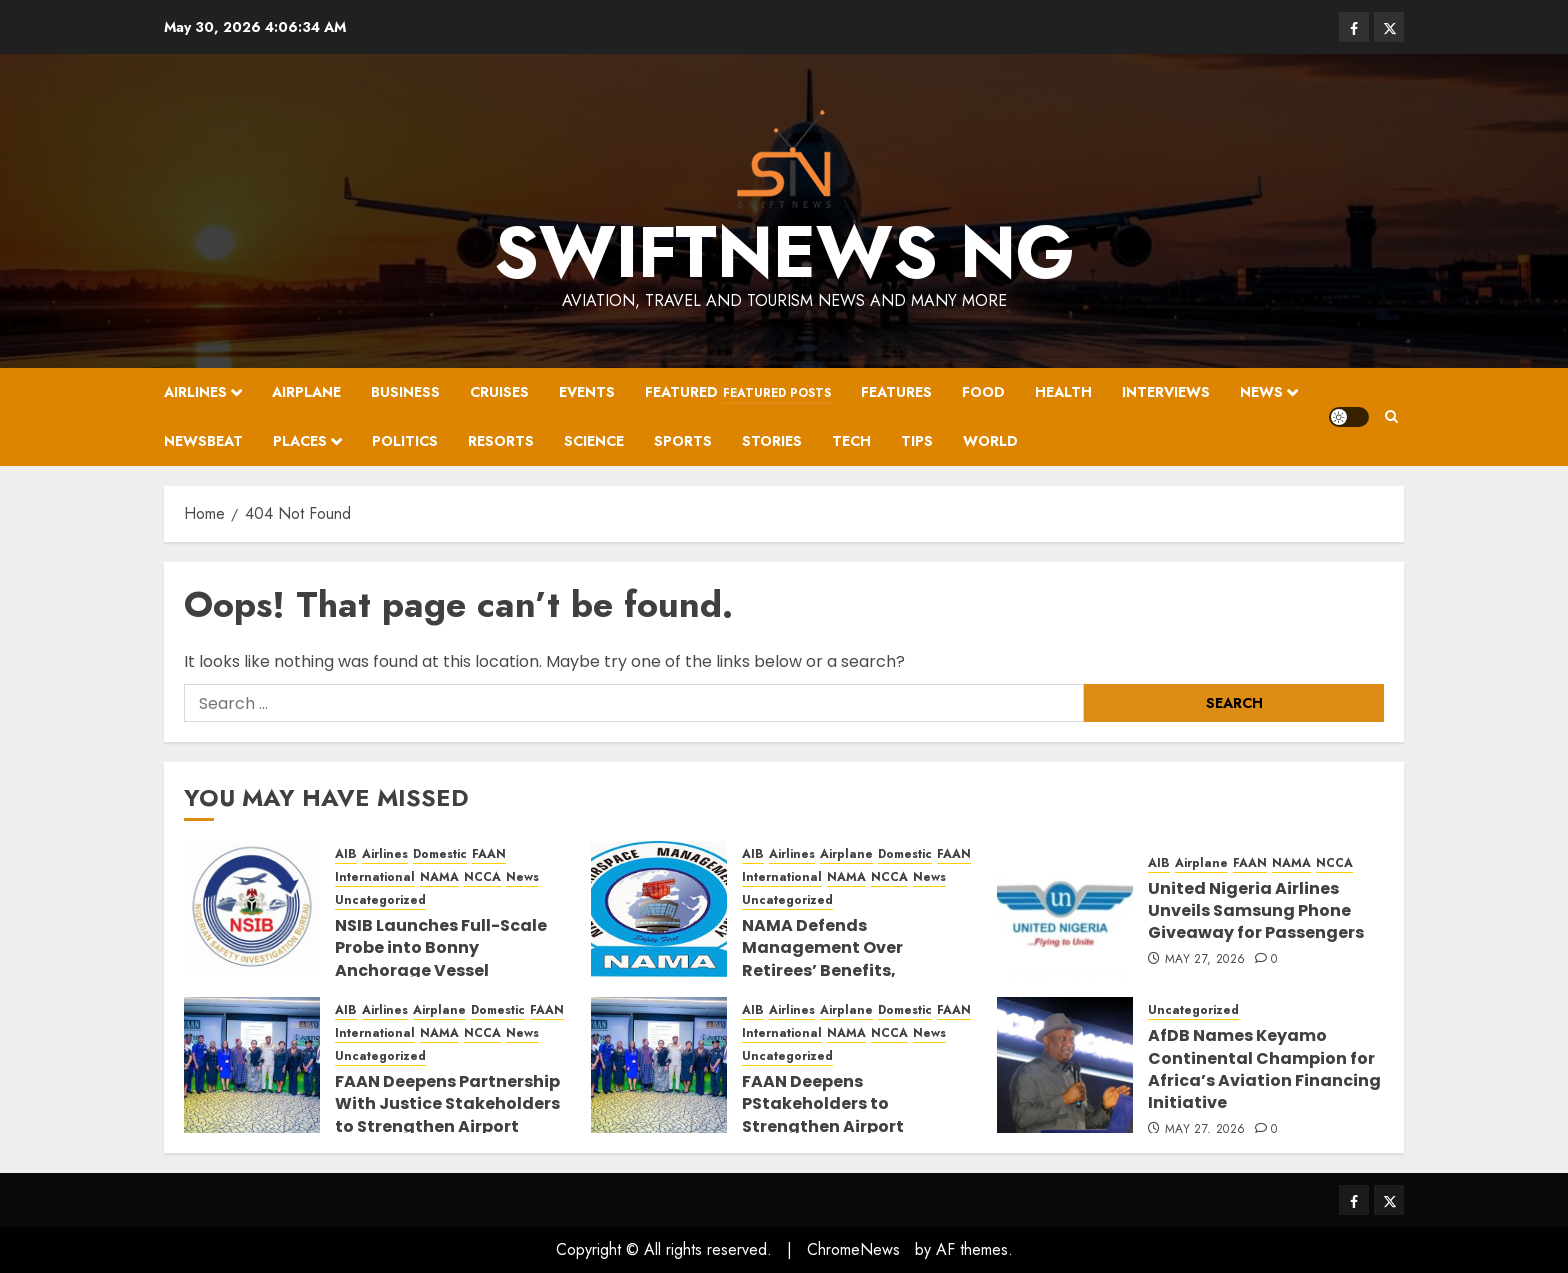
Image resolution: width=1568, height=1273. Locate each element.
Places (300, 441)
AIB (346, 854)
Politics (405, 441)
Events (587, 392)
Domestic (440, 854)
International (375, 877)
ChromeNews (853, 1249)
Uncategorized (380, 900)
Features (896, 392)
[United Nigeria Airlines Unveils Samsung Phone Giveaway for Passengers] (1065, 909)
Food (983, 392)
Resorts (501, 441)
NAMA (439, 877)
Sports (683, 441)
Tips (917, 441)
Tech (851, 441)
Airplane (306, 392)
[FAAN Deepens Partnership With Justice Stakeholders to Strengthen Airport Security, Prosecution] (252, 1065)
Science (594, 441)
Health (1063, 392)
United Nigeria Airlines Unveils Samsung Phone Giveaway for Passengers (1256, 911)
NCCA (482, 877)
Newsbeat (203, 441)
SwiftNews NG (784, 252)
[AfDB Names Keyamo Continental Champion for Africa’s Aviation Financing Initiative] (1065, 1065)
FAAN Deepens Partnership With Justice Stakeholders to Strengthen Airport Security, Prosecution (447, 1115)
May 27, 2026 (1205, 960)
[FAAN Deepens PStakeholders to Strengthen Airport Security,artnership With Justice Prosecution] (659, 1065)
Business (405, 392)
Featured (738, 393)
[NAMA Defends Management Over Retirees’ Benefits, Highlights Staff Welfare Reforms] (659, 909)
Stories (772, 441)
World (990, 441)
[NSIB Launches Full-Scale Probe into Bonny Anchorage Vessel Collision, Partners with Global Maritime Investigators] (252, 909)
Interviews (1166, 392)
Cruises (499, 392)
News (1261, 392)
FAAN (489, 854)
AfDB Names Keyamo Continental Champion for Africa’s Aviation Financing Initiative (1264, 1069)
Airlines (195, 392)
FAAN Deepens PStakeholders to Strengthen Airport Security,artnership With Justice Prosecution (847, 1126)
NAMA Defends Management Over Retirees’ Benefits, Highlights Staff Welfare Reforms (846, 970)
